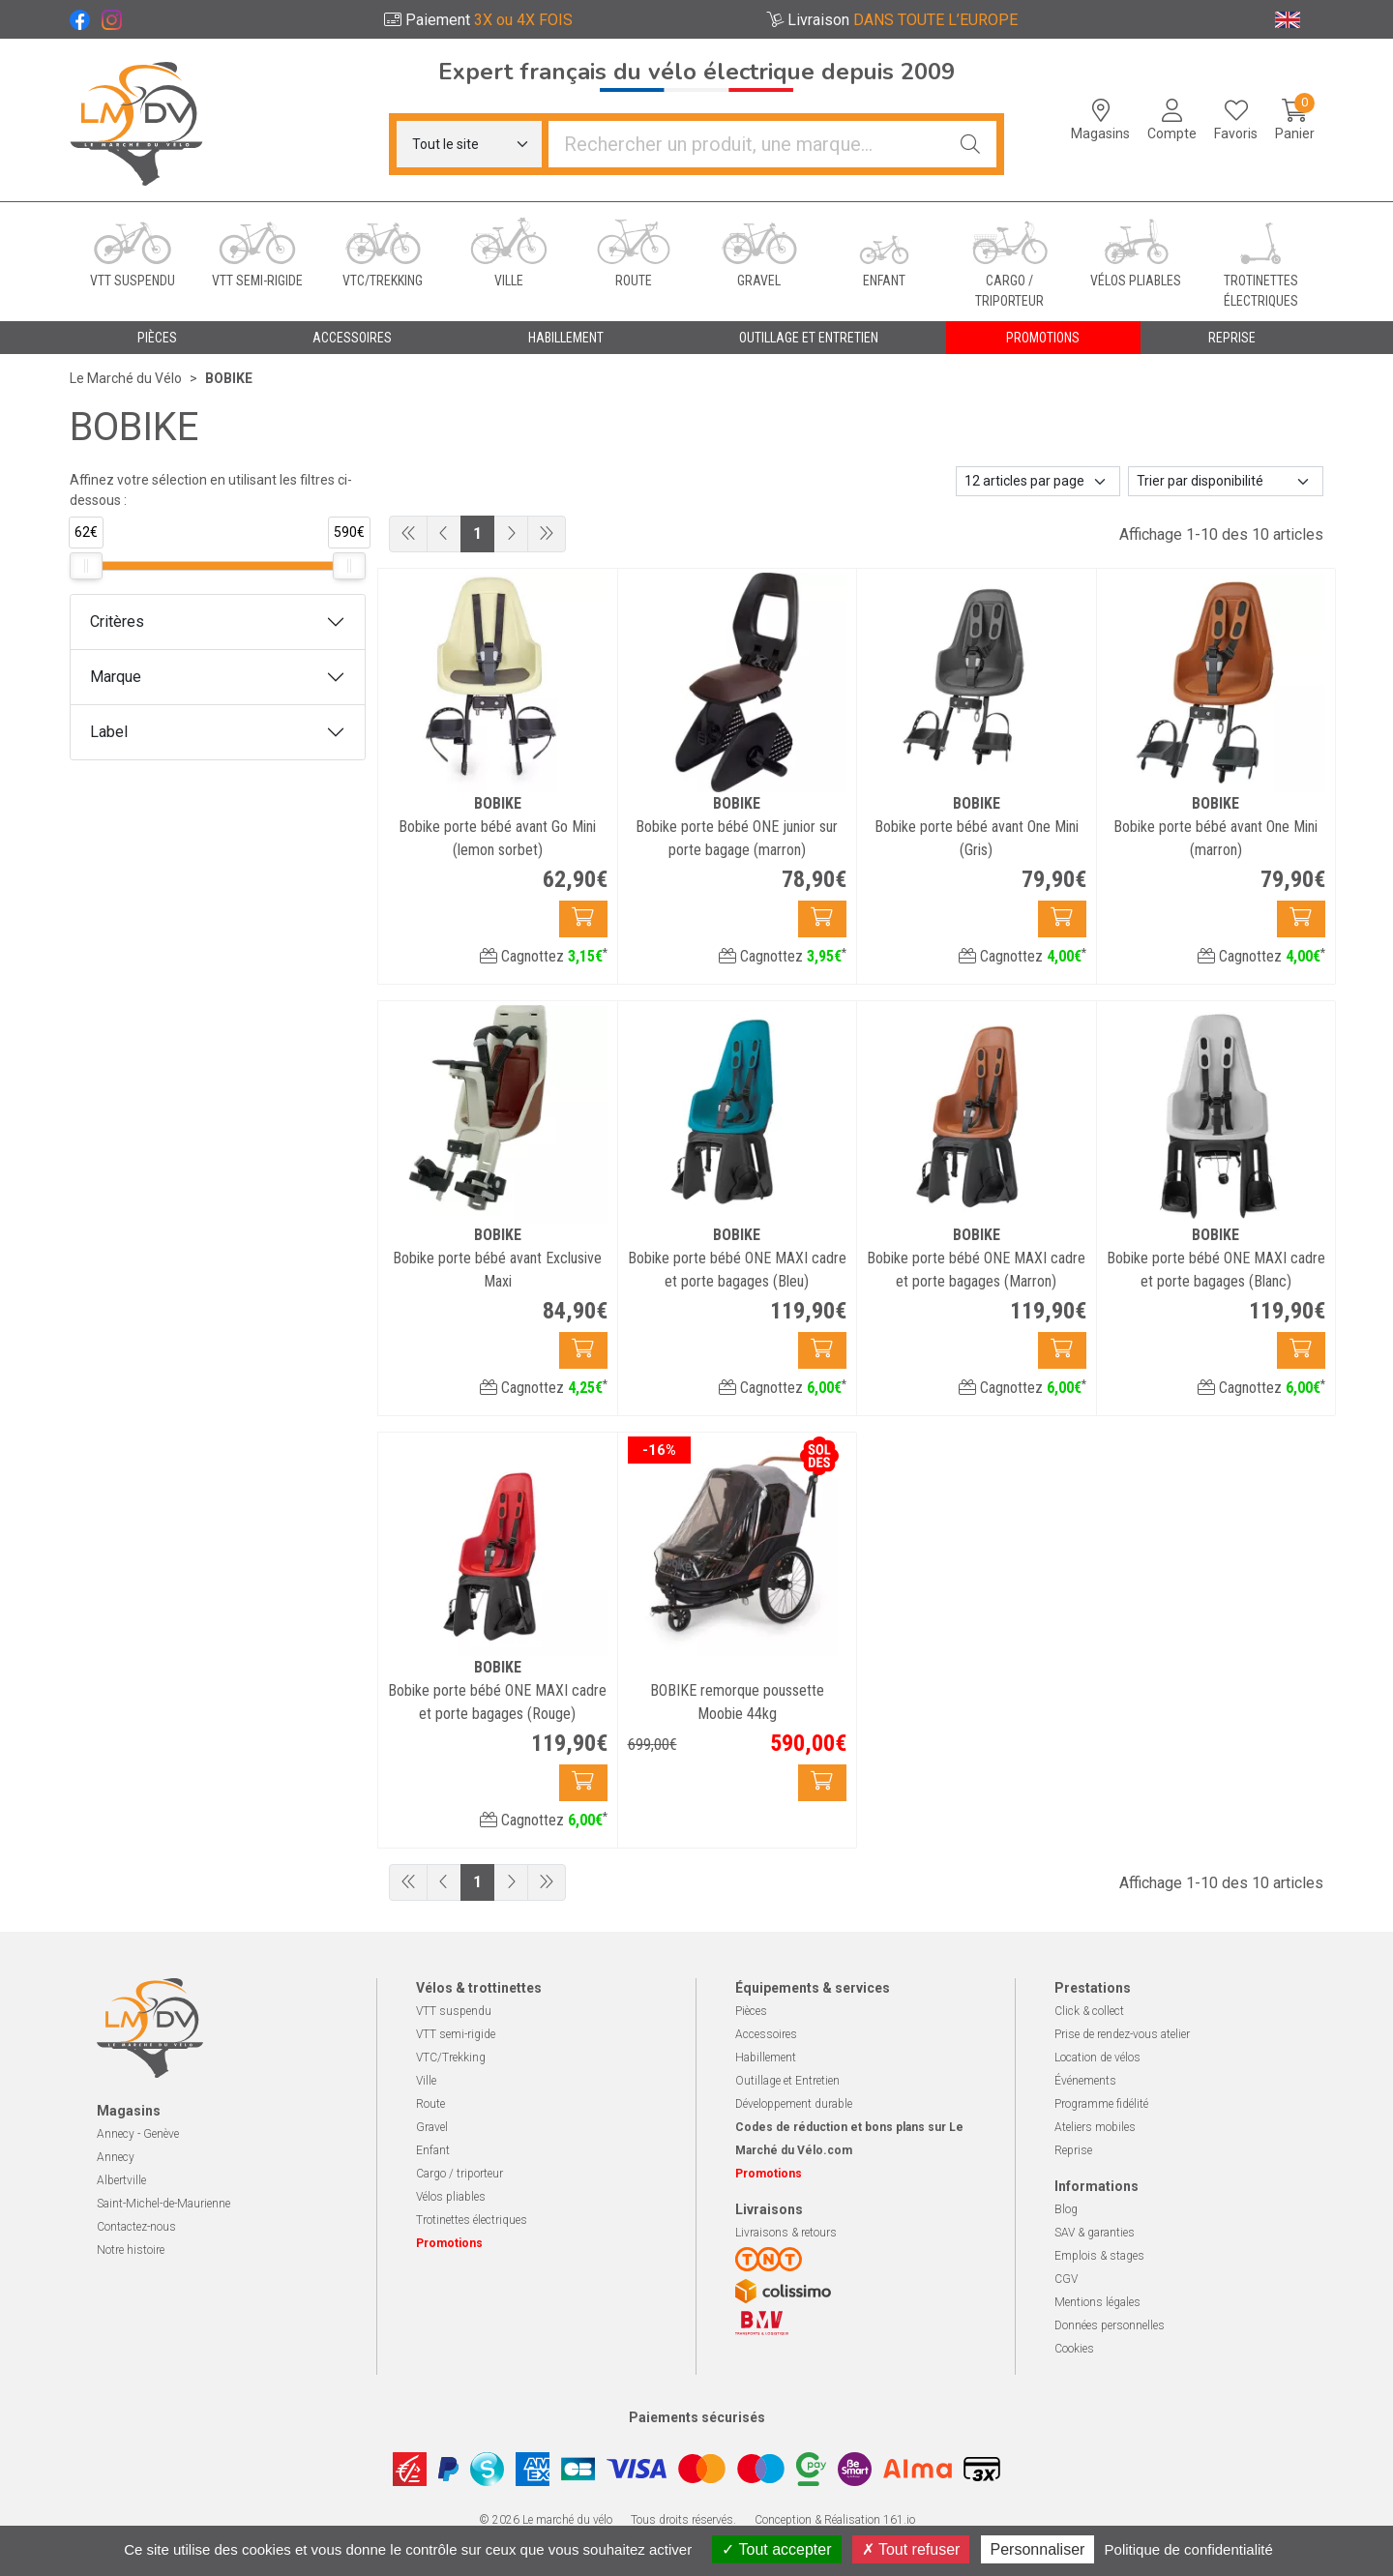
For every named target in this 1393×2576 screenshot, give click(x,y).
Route (430, 2104)
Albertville (121, 2180)
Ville (426, 2080)
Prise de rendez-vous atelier (1122, 2034)
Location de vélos (1097, 2057)
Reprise (1073, 2150)
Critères (117, 621)
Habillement (765, 2057)
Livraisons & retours (786, 2232)
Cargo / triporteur (459, 2173)
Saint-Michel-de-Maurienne (163, 2203)
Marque (115, 676)
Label (109, 732)
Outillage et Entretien (787, 2080)
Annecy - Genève (138, 2134)
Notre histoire (130, 2250)
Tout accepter (776, 2549)
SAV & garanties (1094, 2232)
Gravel (432, 2127)
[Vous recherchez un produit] (746, 144)
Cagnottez (544, 956)
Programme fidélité (1101, 2104)
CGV (1066, 2279)
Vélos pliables (451, 2197)
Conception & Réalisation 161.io (835, 2520)
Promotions (1043, 337)
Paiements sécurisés (697, 2417)
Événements (1085, 2080)
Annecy (115, 2157)
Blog (1066, 2209)
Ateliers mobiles (1095, 2127)
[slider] (86, 565)
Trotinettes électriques (471, 2220)
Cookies (1074, 2348)
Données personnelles (1109, 2325)
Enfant (433, 2150)
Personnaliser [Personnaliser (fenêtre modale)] (1038, 2549)
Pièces (751, 2011)
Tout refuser (911, 2549)
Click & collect (1089, 2011)
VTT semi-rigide (455, 2034)
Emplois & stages (1099, 2256)
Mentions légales (1097, 2302)
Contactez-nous (136, 2227)
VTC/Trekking (451, 2057)
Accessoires (766, 2034)
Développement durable (793, 2104)
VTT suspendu (453, 2011)
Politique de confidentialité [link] (1189, 2549)
